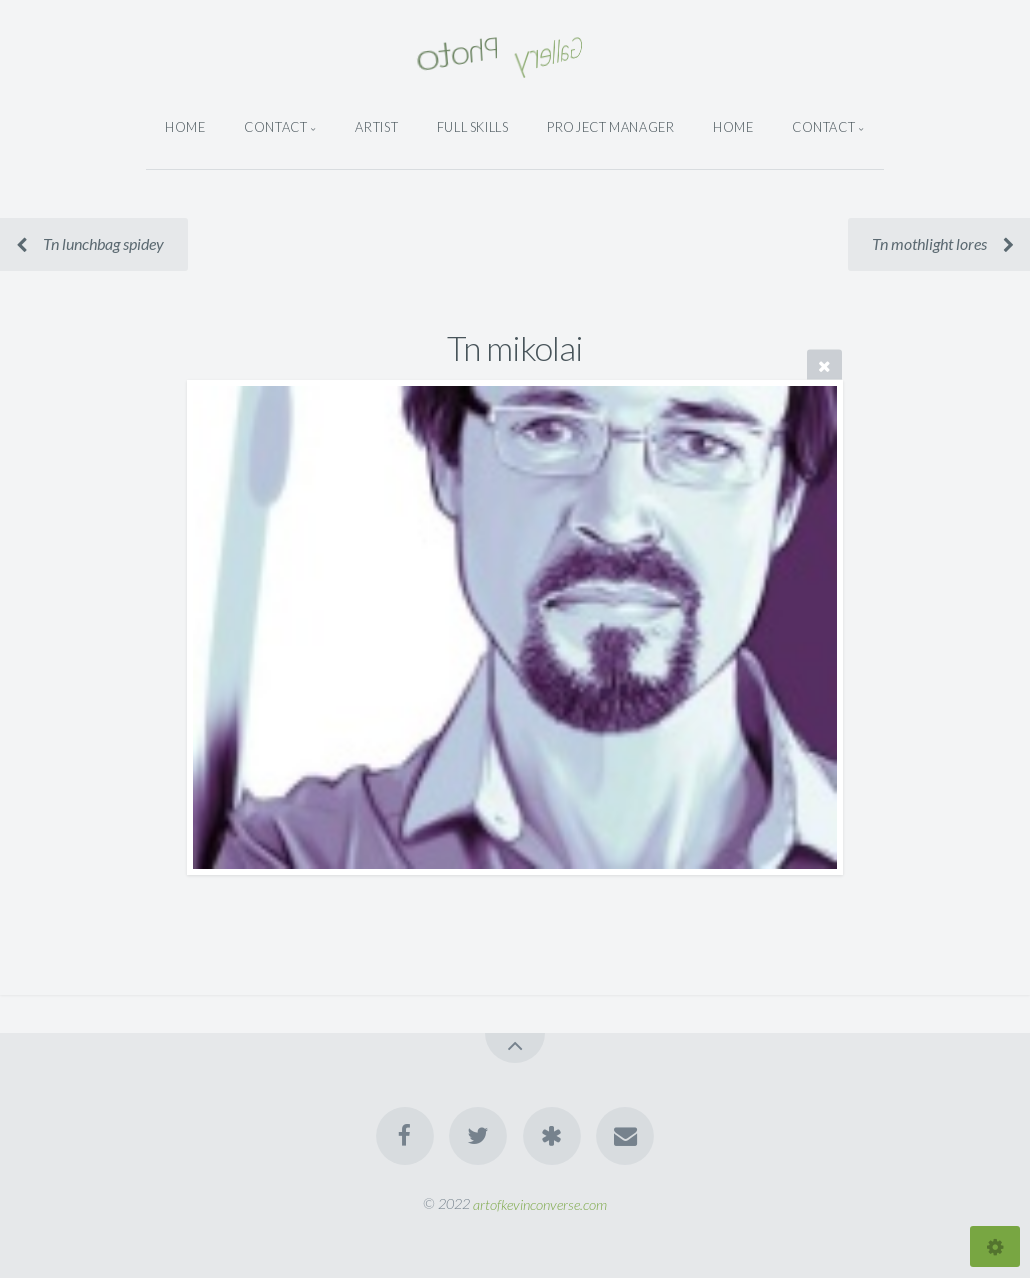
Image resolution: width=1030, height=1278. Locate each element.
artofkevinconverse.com (540, 1203)
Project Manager (611, 127)
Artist (376, 127)
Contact (275, 127)
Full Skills (473, 127)
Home (185, 127)
